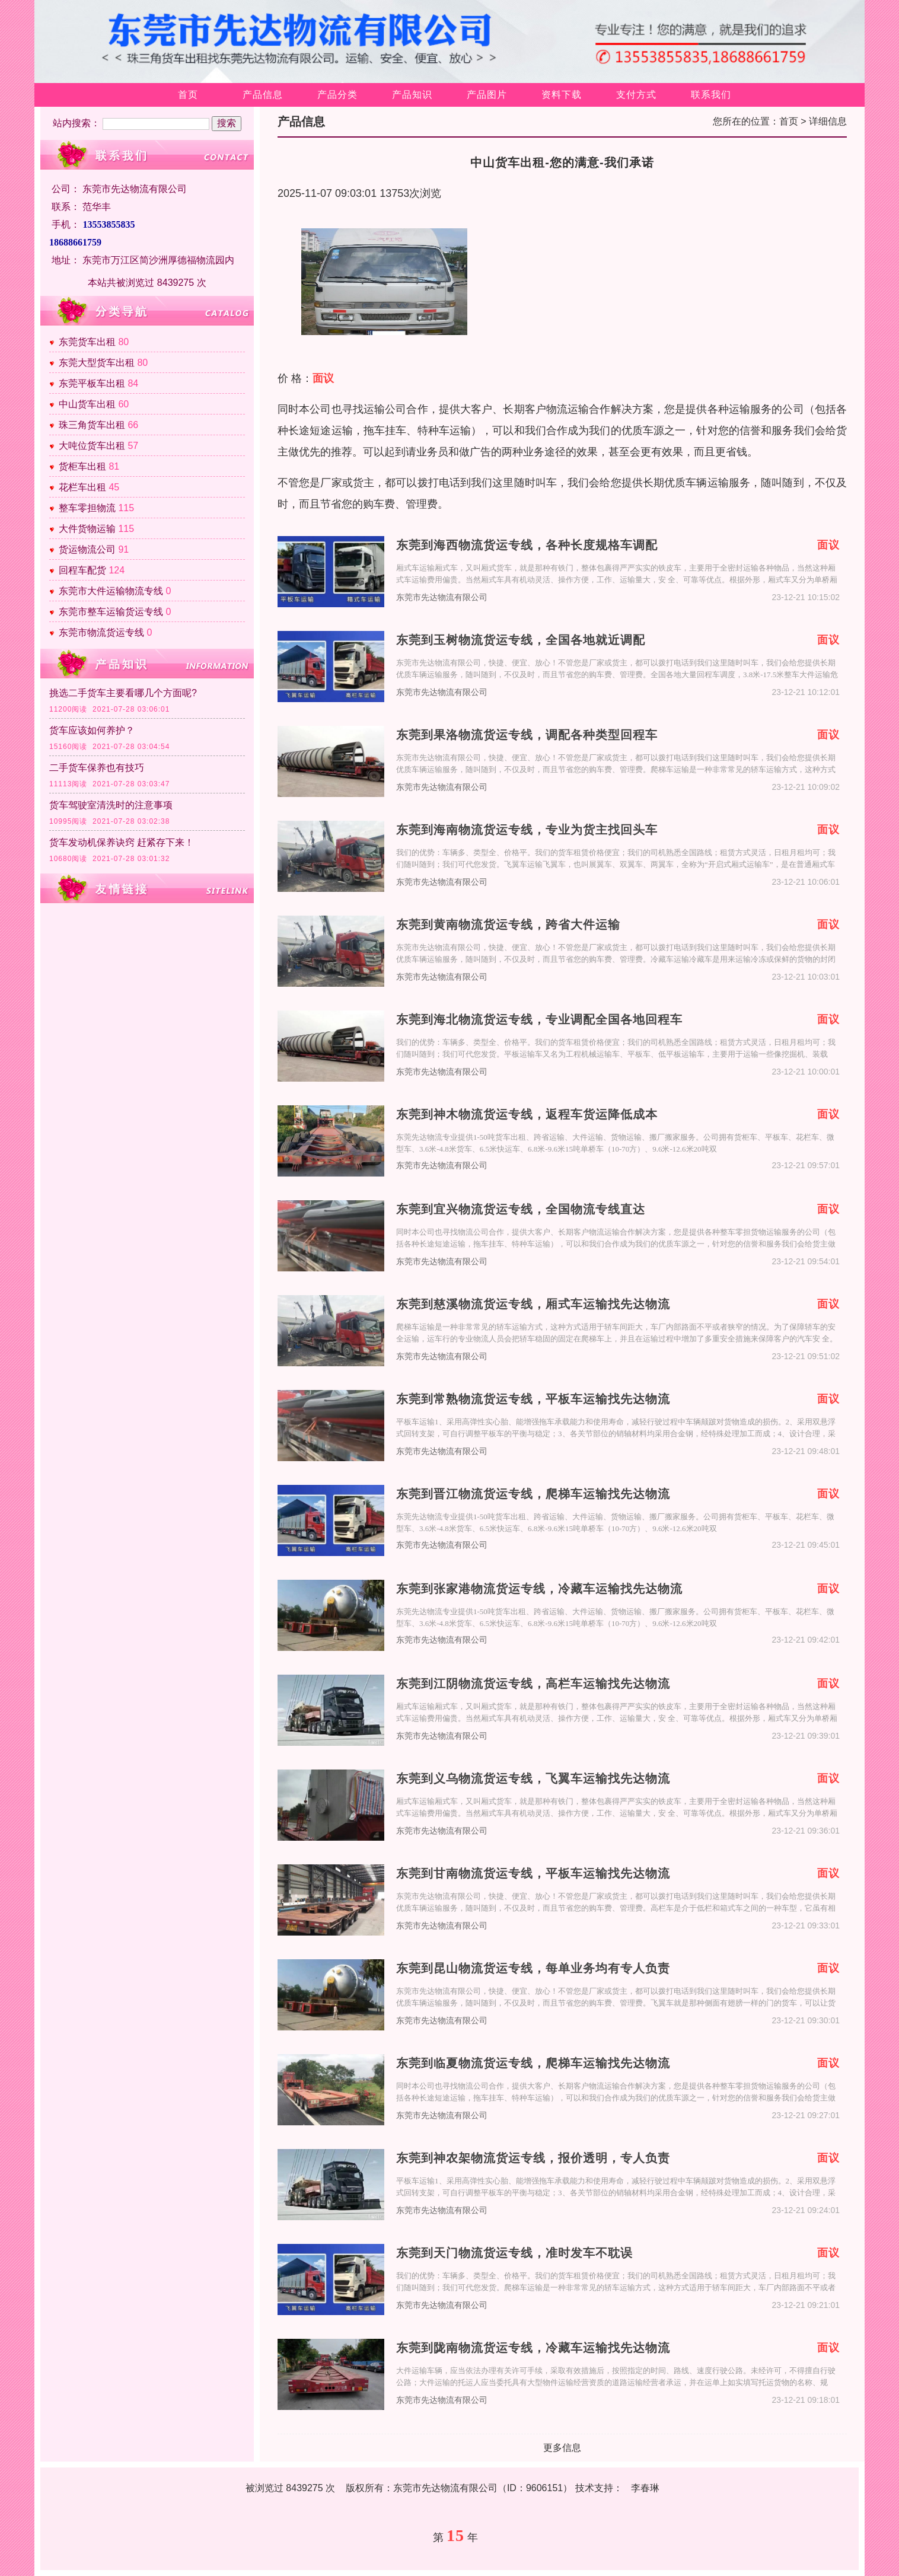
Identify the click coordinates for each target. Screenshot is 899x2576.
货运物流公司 (87, 549)
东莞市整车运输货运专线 (111, 612)
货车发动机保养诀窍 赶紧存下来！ (121, 842)
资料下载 (561, 95)
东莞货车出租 (87, 342)
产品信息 (263, 95)
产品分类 (337, 95)
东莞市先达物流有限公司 (441, 597)
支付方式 (636, 95)
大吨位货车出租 (92, 446)
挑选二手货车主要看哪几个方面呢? (123, 693)
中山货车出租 (87, 404)
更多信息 (562, 2448)
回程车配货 (82, 570)
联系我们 (711, 95)
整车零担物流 (87, 508)
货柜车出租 (82, 466)
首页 (188, 95)
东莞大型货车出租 (97, 363)
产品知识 (412, 95)
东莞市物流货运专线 (101, 632)
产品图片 (487, 95)
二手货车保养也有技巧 (96, 768)
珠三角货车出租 (92, 425)
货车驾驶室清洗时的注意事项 (111, 805)
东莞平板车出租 (92, 383)
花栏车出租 (82, 487)
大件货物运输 (87, 529)
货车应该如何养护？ (92, 730)
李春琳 (645, 2488)
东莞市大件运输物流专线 (111, 591)
